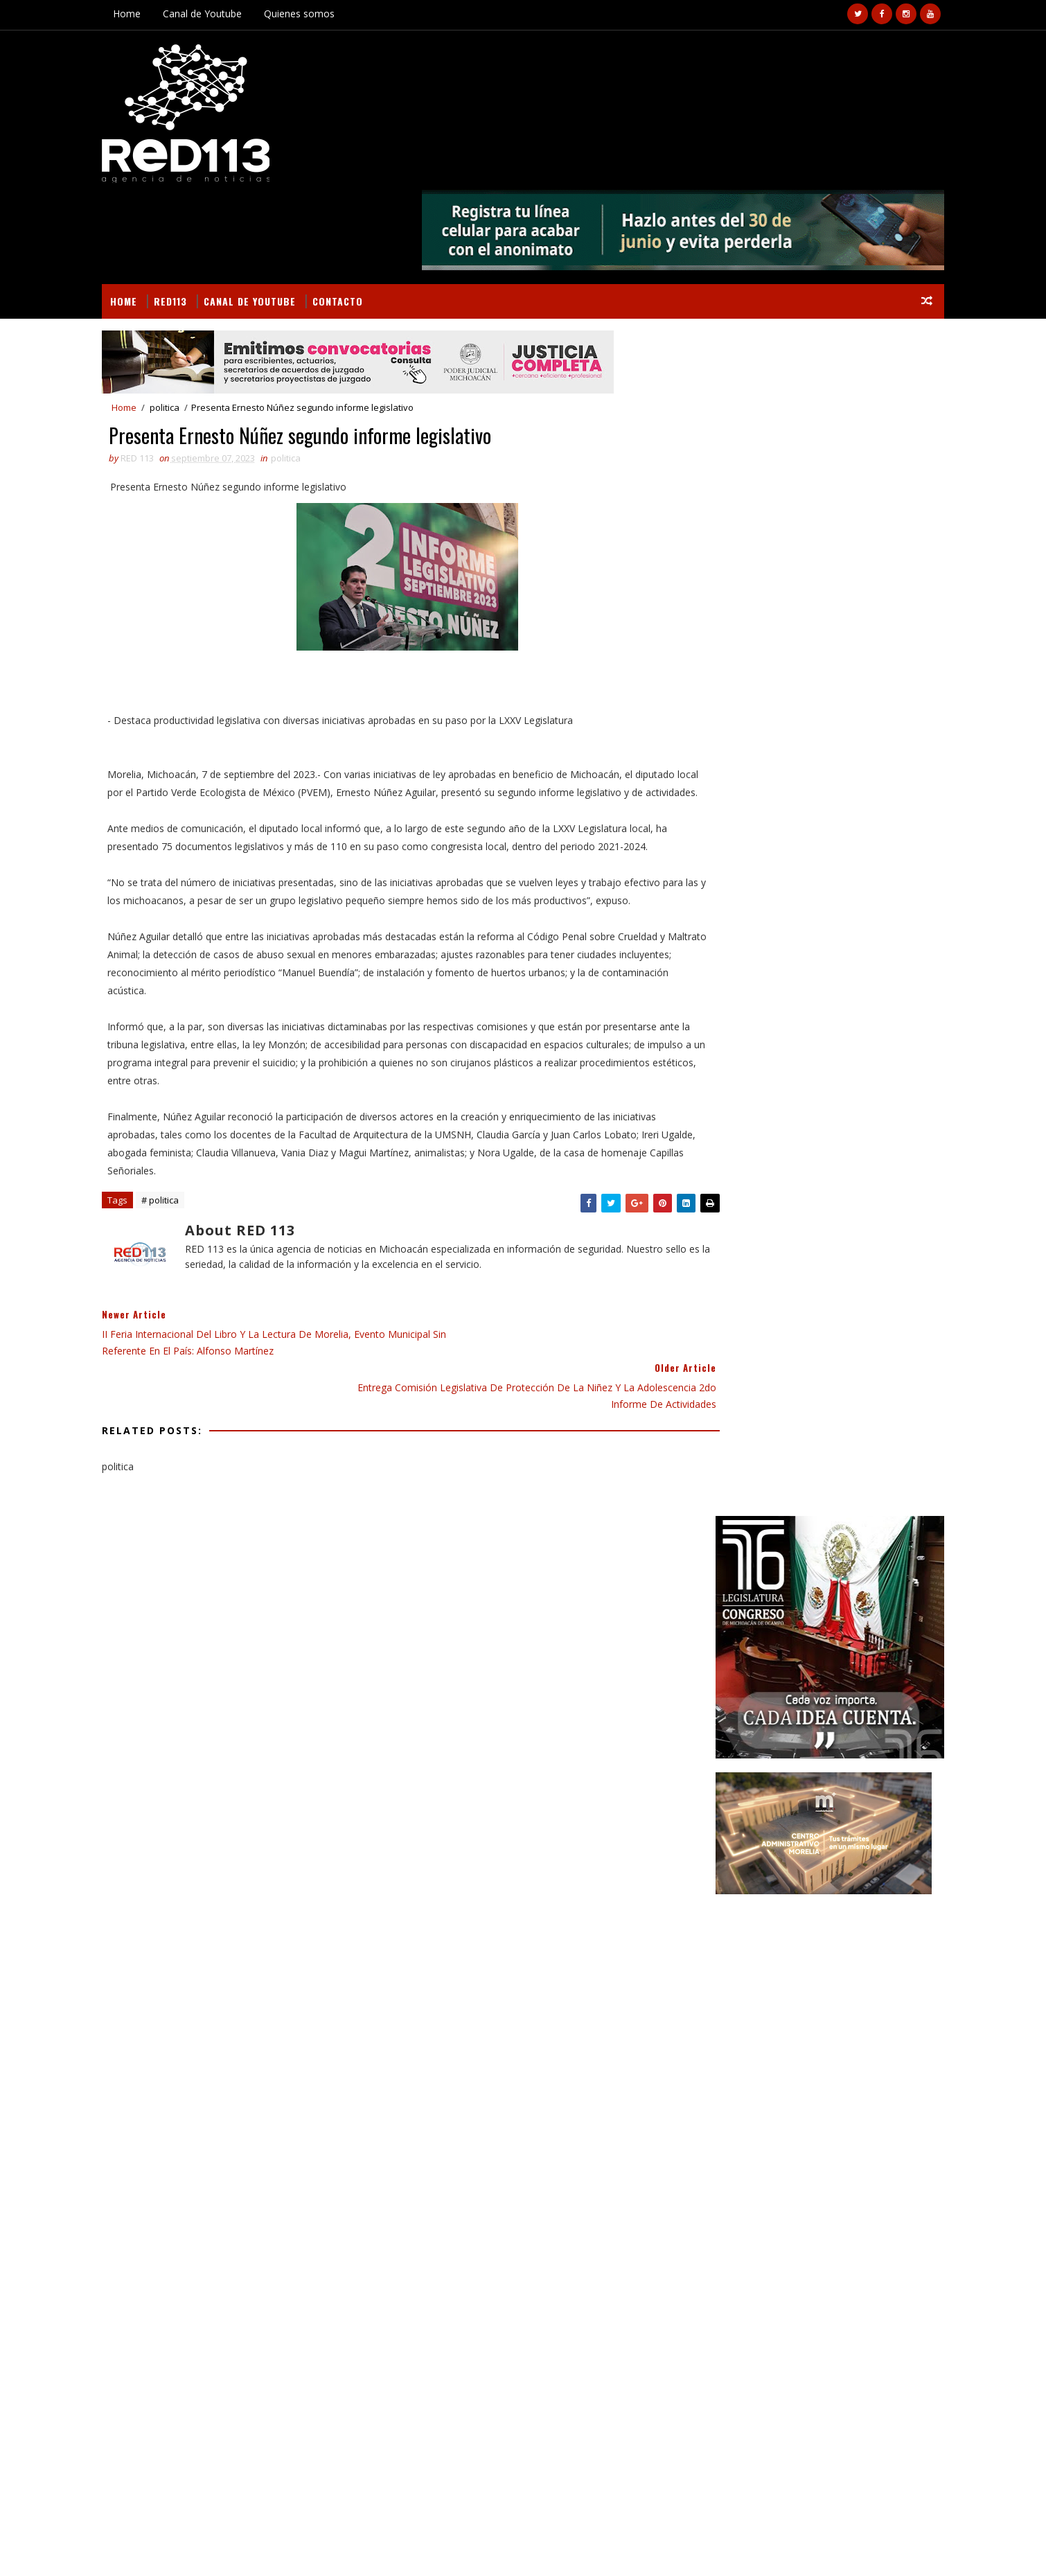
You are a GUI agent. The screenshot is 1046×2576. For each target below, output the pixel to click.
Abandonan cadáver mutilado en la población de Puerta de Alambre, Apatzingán (239, 2263)
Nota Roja (722, 1535)
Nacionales (861, 1511)
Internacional (732, 1511)
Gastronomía (789, 1462)
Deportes (860, 1414)
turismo (834, 1583)
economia (721, 1583)
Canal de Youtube (225, 13)
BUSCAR (864, 1384)
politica (187, 321)
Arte (710, 1414)
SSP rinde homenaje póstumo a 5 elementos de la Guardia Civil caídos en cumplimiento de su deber (837, 1747)
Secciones (750, 1384)
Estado (887, 1438)
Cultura (803, 1414)
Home (149, 13)
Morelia (801, 1511)
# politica (183, 1171)
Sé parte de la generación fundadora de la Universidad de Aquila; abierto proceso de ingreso (834, 1805)
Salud (835, 1535)
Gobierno (858, 1462)
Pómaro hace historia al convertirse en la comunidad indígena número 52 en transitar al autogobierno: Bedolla (837, 1863)
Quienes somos (322, 13)
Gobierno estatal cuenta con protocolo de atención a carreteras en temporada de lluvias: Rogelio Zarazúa (833, 1921)
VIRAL (282, 2548)
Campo (752, 1414)
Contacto (360, 212)
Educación (723, 1438)
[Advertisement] (807, 722)
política (779, 1583)
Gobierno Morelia (833, 1486)
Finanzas (720, 1462)
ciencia (779, 1559)
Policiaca (783, 1535)
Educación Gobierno (808, 1438)
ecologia (832, 1559)
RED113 (193, 212)
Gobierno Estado (738, 1486)
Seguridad (723, 1559)
